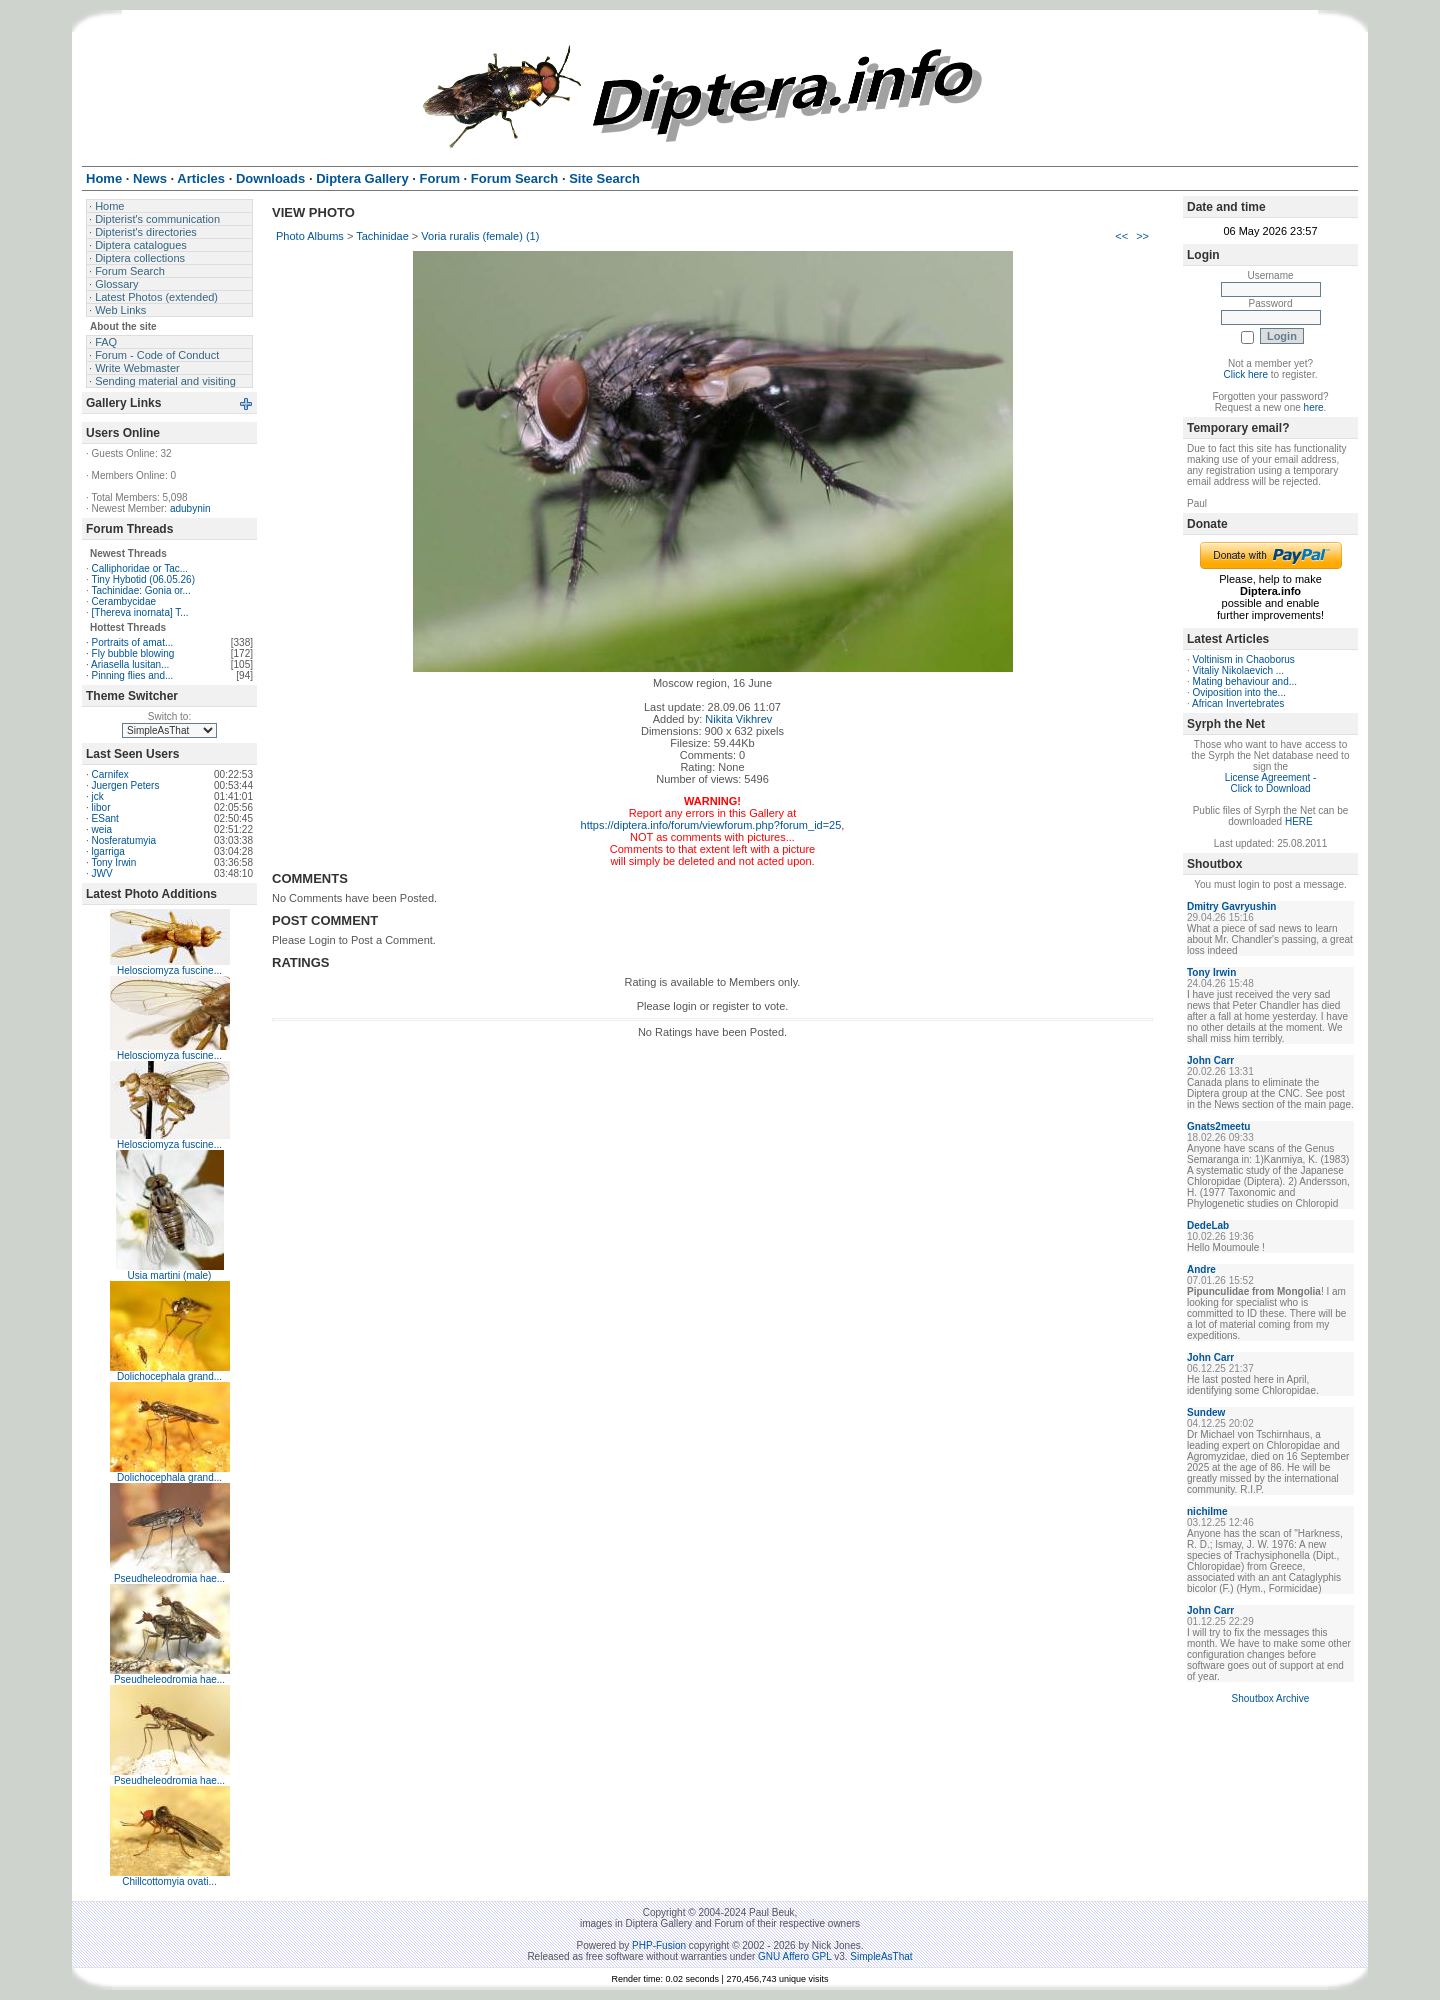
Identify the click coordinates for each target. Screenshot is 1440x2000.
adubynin (190, 508)
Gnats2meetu (1218, 1126)
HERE (1299, 821)
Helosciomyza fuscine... (169, 970)
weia (102, 829)
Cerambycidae (124, 601)
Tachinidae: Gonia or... (141, 590)
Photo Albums (310, 236)
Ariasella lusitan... (130, 664)
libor (101, 807)
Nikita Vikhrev (738, 719)
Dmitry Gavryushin (1231, 906)
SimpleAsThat (881, 1956)
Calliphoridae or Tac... (140, 568)
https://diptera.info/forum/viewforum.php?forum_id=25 (711, 825)
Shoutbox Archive (1271, 1698)
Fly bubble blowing (133, 653)
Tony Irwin (113, 862)
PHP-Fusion (659, 1945)
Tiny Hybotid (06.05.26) (143, 579)
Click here (1246, 374)
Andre (1201, 1269)
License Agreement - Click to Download (1271, 783)
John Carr (1210, 1060)
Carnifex (110, 774)
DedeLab (1208, 1225)
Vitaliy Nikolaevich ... (1239, 670)
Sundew (1206, 1412)
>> (1142, 236)
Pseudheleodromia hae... (169, 1578)
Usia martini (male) (170, 1275)
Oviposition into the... (1239, 692)
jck (98, 796)
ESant (105, 818)
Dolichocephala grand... (169, 1376)
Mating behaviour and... (1245, 681)
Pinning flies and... (133, 675)
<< (1121, 236)
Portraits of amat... (133, 642)
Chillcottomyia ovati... (169, 1881)
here (1314, 407)
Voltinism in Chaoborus (1244, 659)
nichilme (1207, 1511)
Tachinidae (382, 236)
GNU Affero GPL (794, 1956)
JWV (102, 873)
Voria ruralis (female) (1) (480, 236)
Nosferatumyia (124, 840)
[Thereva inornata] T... (140, 612)
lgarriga (108, 851)
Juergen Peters (126, 785)
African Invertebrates (1238, 703)
